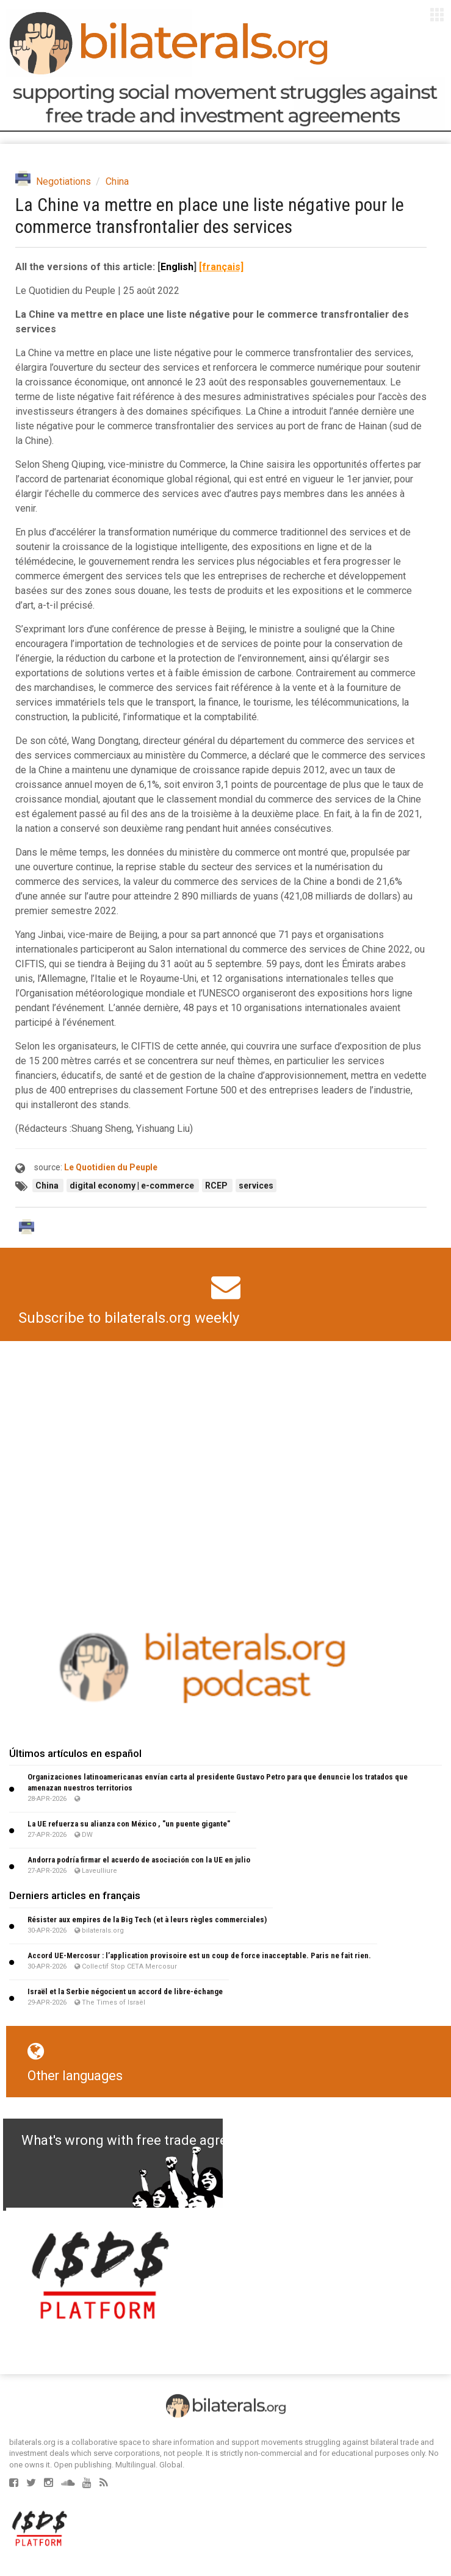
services (256, 1185)
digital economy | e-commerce (133, 1185)
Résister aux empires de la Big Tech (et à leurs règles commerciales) (147, 1919)
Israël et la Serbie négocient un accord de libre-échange (125, 1991)
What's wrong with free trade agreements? (150, 2140)
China (117, 181)
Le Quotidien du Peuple (110, 1167)
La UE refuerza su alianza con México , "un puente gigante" (128, 1823)
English (177, 267)
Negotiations (63, 181)
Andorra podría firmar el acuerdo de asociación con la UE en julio (138, 1859)
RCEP (217, 1185)
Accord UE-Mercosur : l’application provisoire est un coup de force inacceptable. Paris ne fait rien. (199, 1955)
